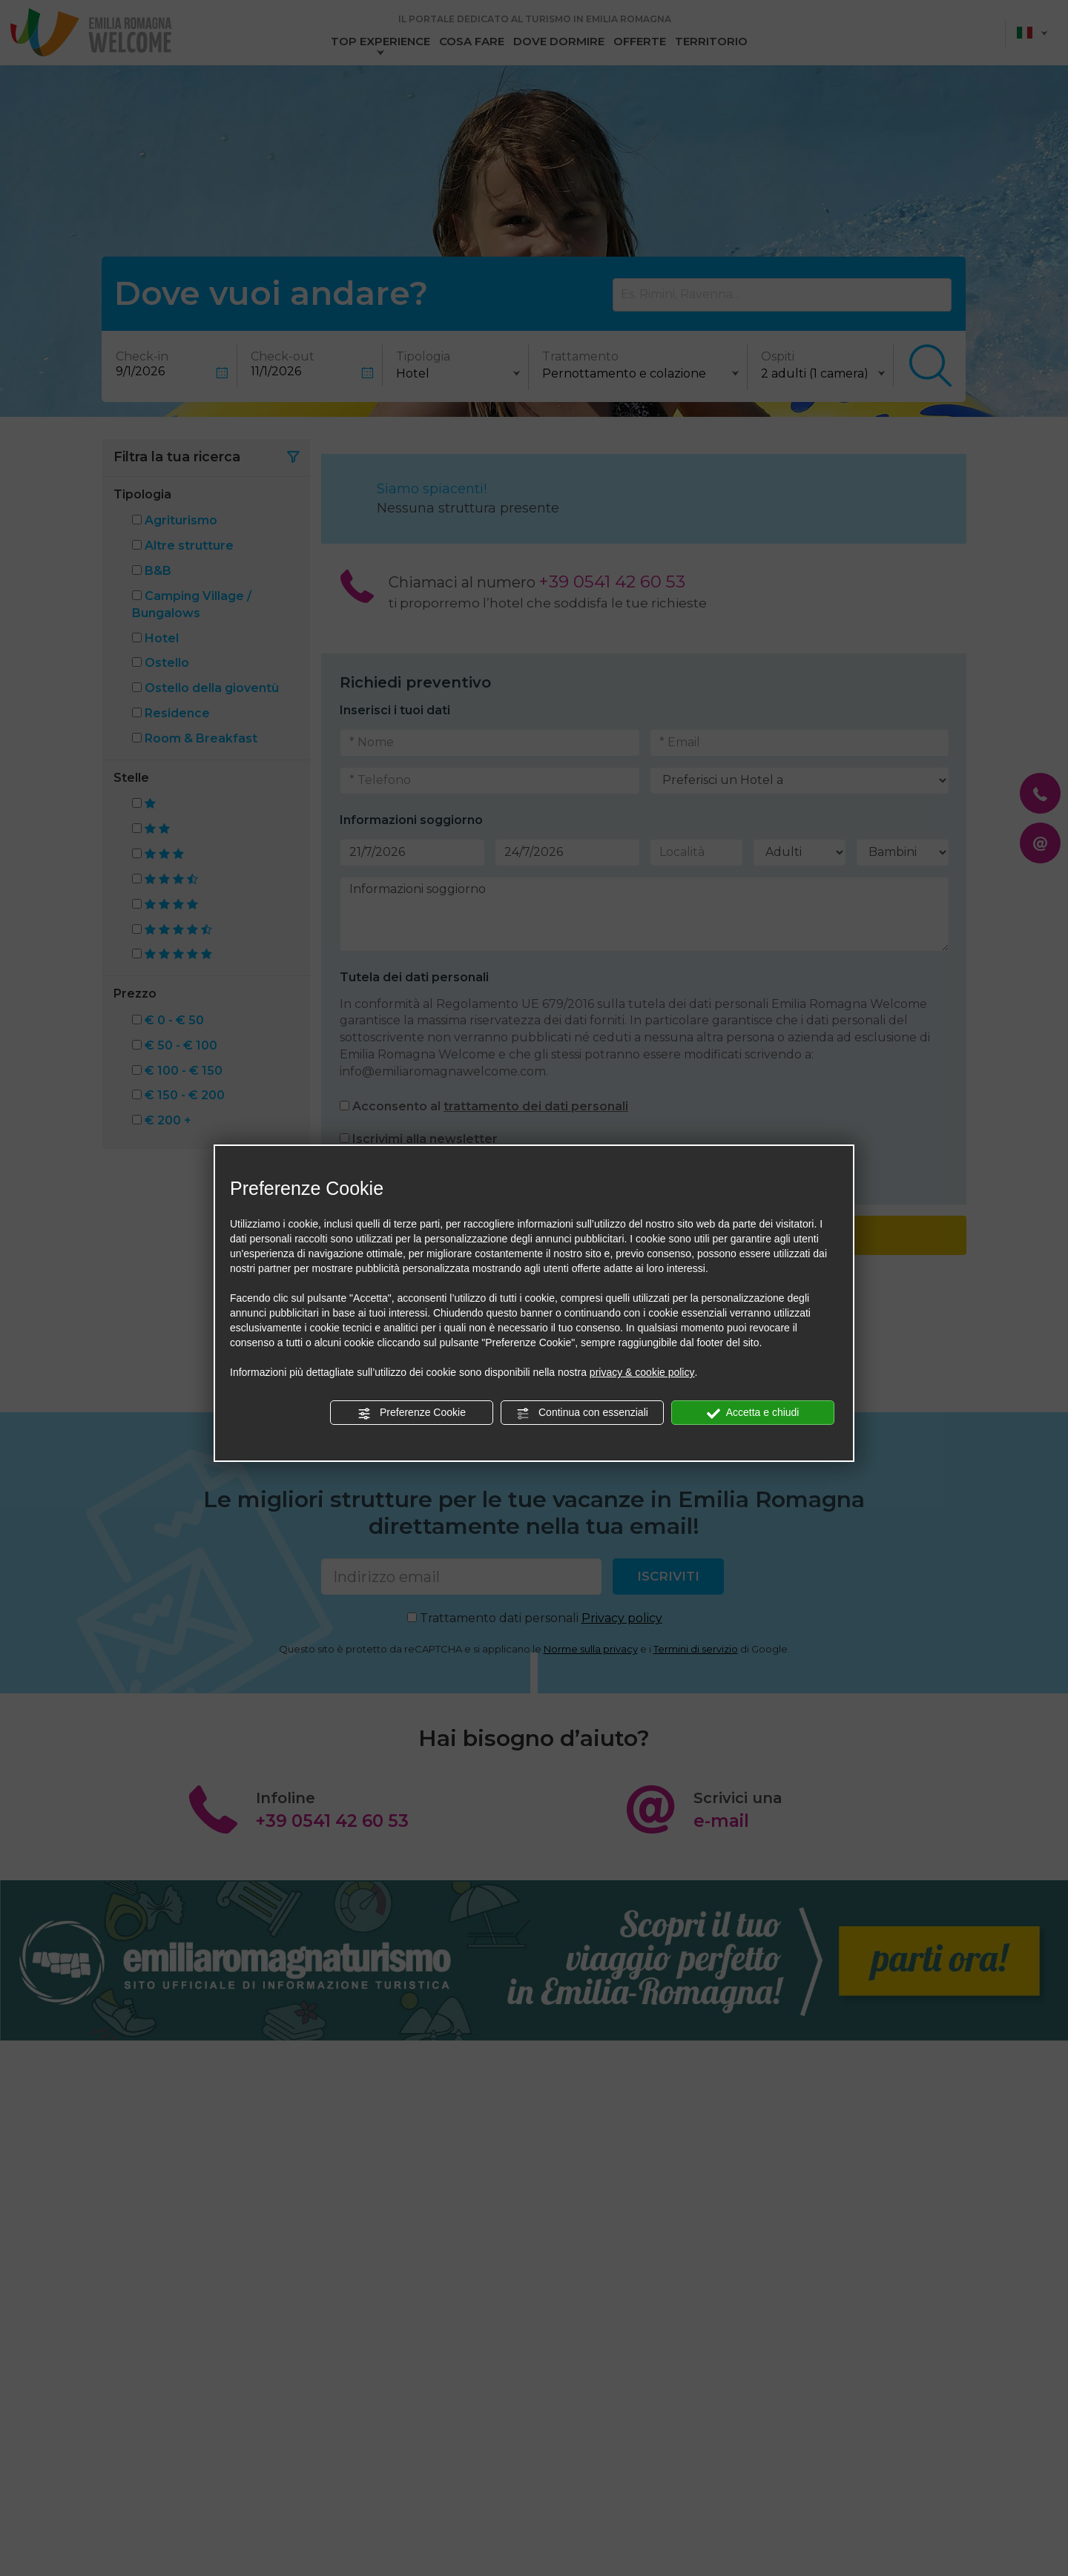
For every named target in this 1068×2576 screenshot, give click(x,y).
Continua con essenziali (582, 1413)
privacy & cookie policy (642, 1372)
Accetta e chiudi (753, 1413)
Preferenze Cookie (411, 1413)
